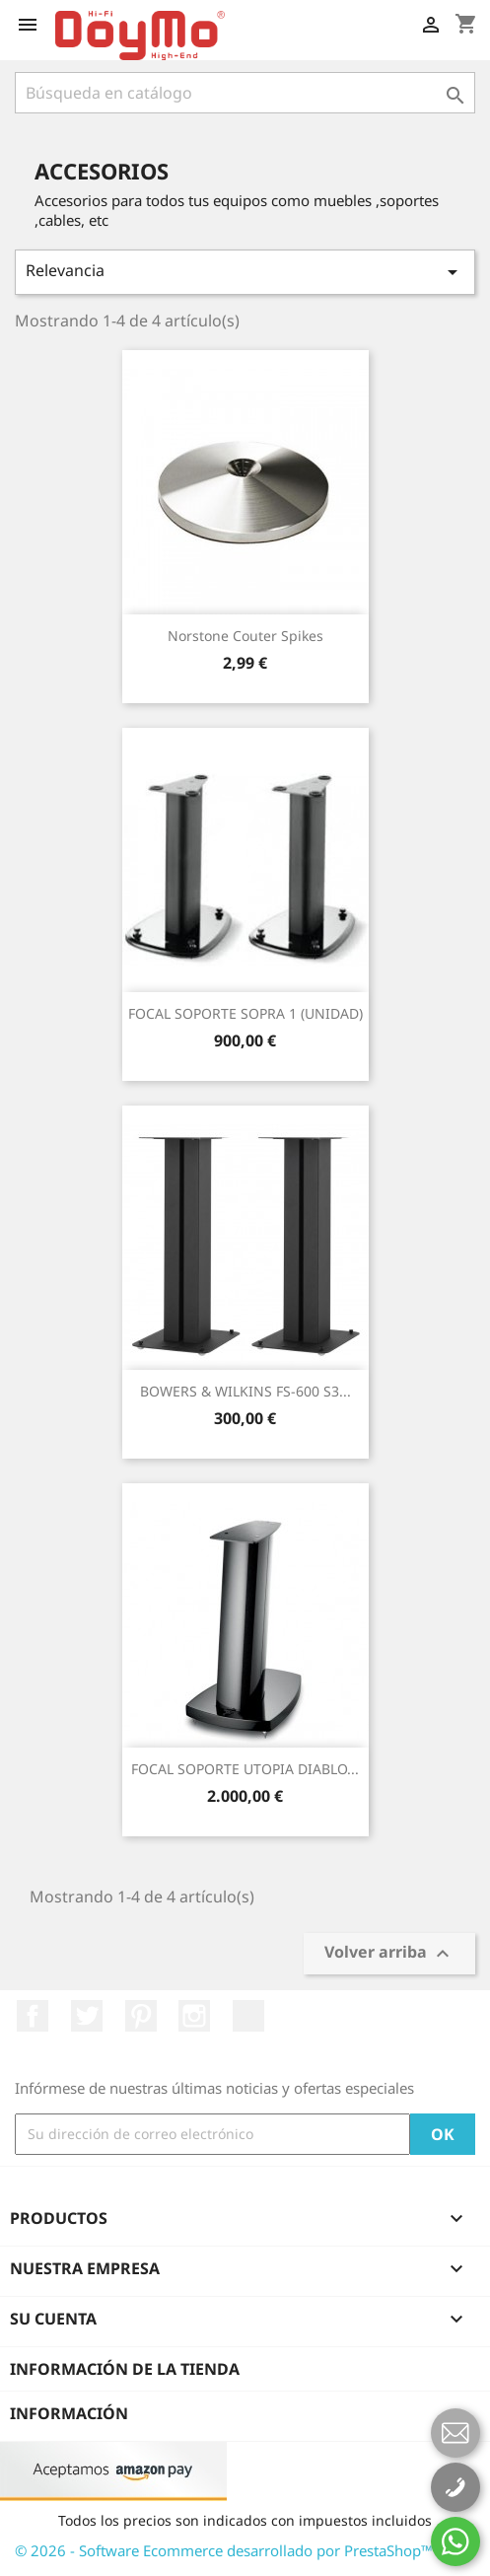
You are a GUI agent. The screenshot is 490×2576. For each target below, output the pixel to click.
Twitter (87, 2016)
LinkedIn (248, 2016)
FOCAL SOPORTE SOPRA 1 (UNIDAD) (245, 1013)
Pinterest (141, 2016)
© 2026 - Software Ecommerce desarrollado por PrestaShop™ (224, 2550)
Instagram (194, 2016)
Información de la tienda (125, 2369)
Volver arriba (389, 1954)
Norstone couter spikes (245, 635)
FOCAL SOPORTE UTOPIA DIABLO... (245, 1768)
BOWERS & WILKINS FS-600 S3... (245, 1391)
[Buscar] (245, 92)
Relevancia (245, 271)
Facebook (32, 2016)
